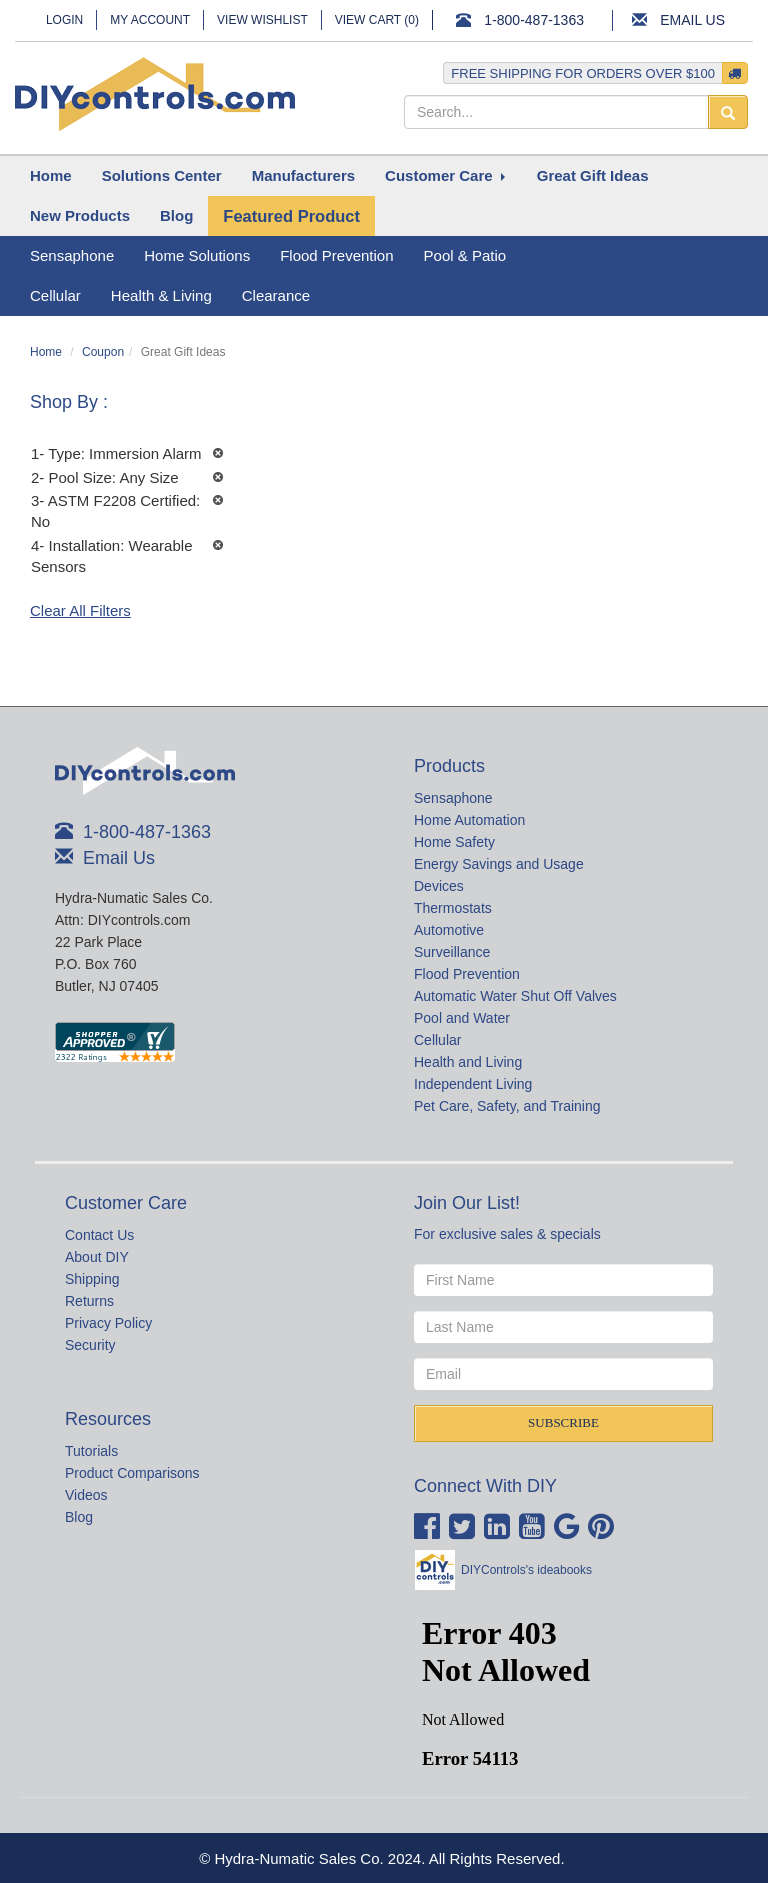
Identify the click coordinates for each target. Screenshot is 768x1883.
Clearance (276, 295)
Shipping (92, 1279)
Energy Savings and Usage (499, 864)
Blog (79, 1517)
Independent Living (473, 1084)
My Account (150, 20)
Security (90, 1345)
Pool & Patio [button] (465, 255)
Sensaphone (453, 798)
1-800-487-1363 (534, 20)
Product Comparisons (132, 1473)
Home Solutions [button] (197, 255)
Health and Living (468, 1062)
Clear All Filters (80, 610)
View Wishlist (262, 20)
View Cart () (377, 20)
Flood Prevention (467, 974)
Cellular (437, 1040)
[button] (162, 176)
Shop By (66, 402)
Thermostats (453, 908)
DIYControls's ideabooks (526, 1570)
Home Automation (469, 820)
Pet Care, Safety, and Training (507, 1106)
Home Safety (454, 842)
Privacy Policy (108, 1323)
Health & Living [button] (161, 295)
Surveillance (452, 952)
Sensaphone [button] (72, 255)
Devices (439, 886)
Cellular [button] (55, 295)
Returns (89, 1301)
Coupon (103, 352)
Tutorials (91, 1451)
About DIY (97, 1257)
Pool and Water (462, 1018)
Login (64, 20)
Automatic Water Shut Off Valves (515, 996)
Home (46, 352)
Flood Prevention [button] (336, 255)
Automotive (449, 930)
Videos (86, 1495)
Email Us (692, 20)
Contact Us (99, 1235)
